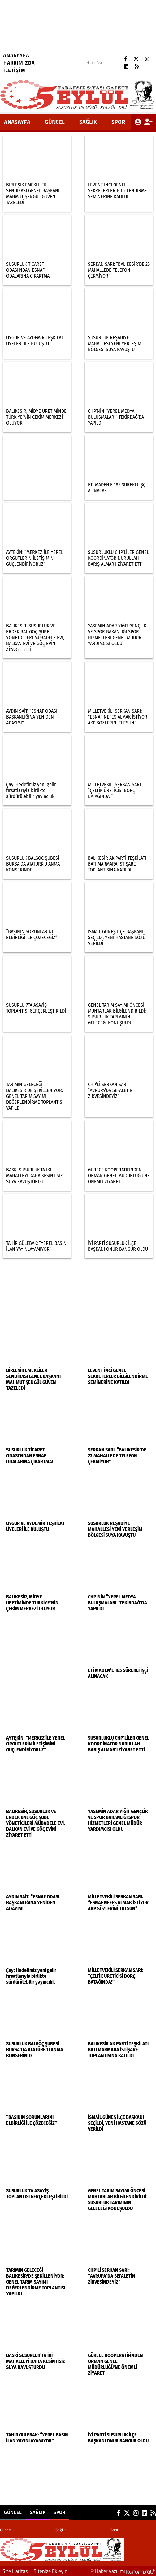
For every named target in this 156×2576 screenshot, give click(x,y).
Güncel (55, 122)
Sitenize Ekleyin (50, 2571)
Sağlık (88, 122)
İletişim (14, 70)
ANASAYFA (17, 122)
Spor (118, 122)
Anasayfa (16, 55)
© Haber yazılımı (123, 2571)
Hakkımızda (19, 62)
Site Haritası (15, 2571)
